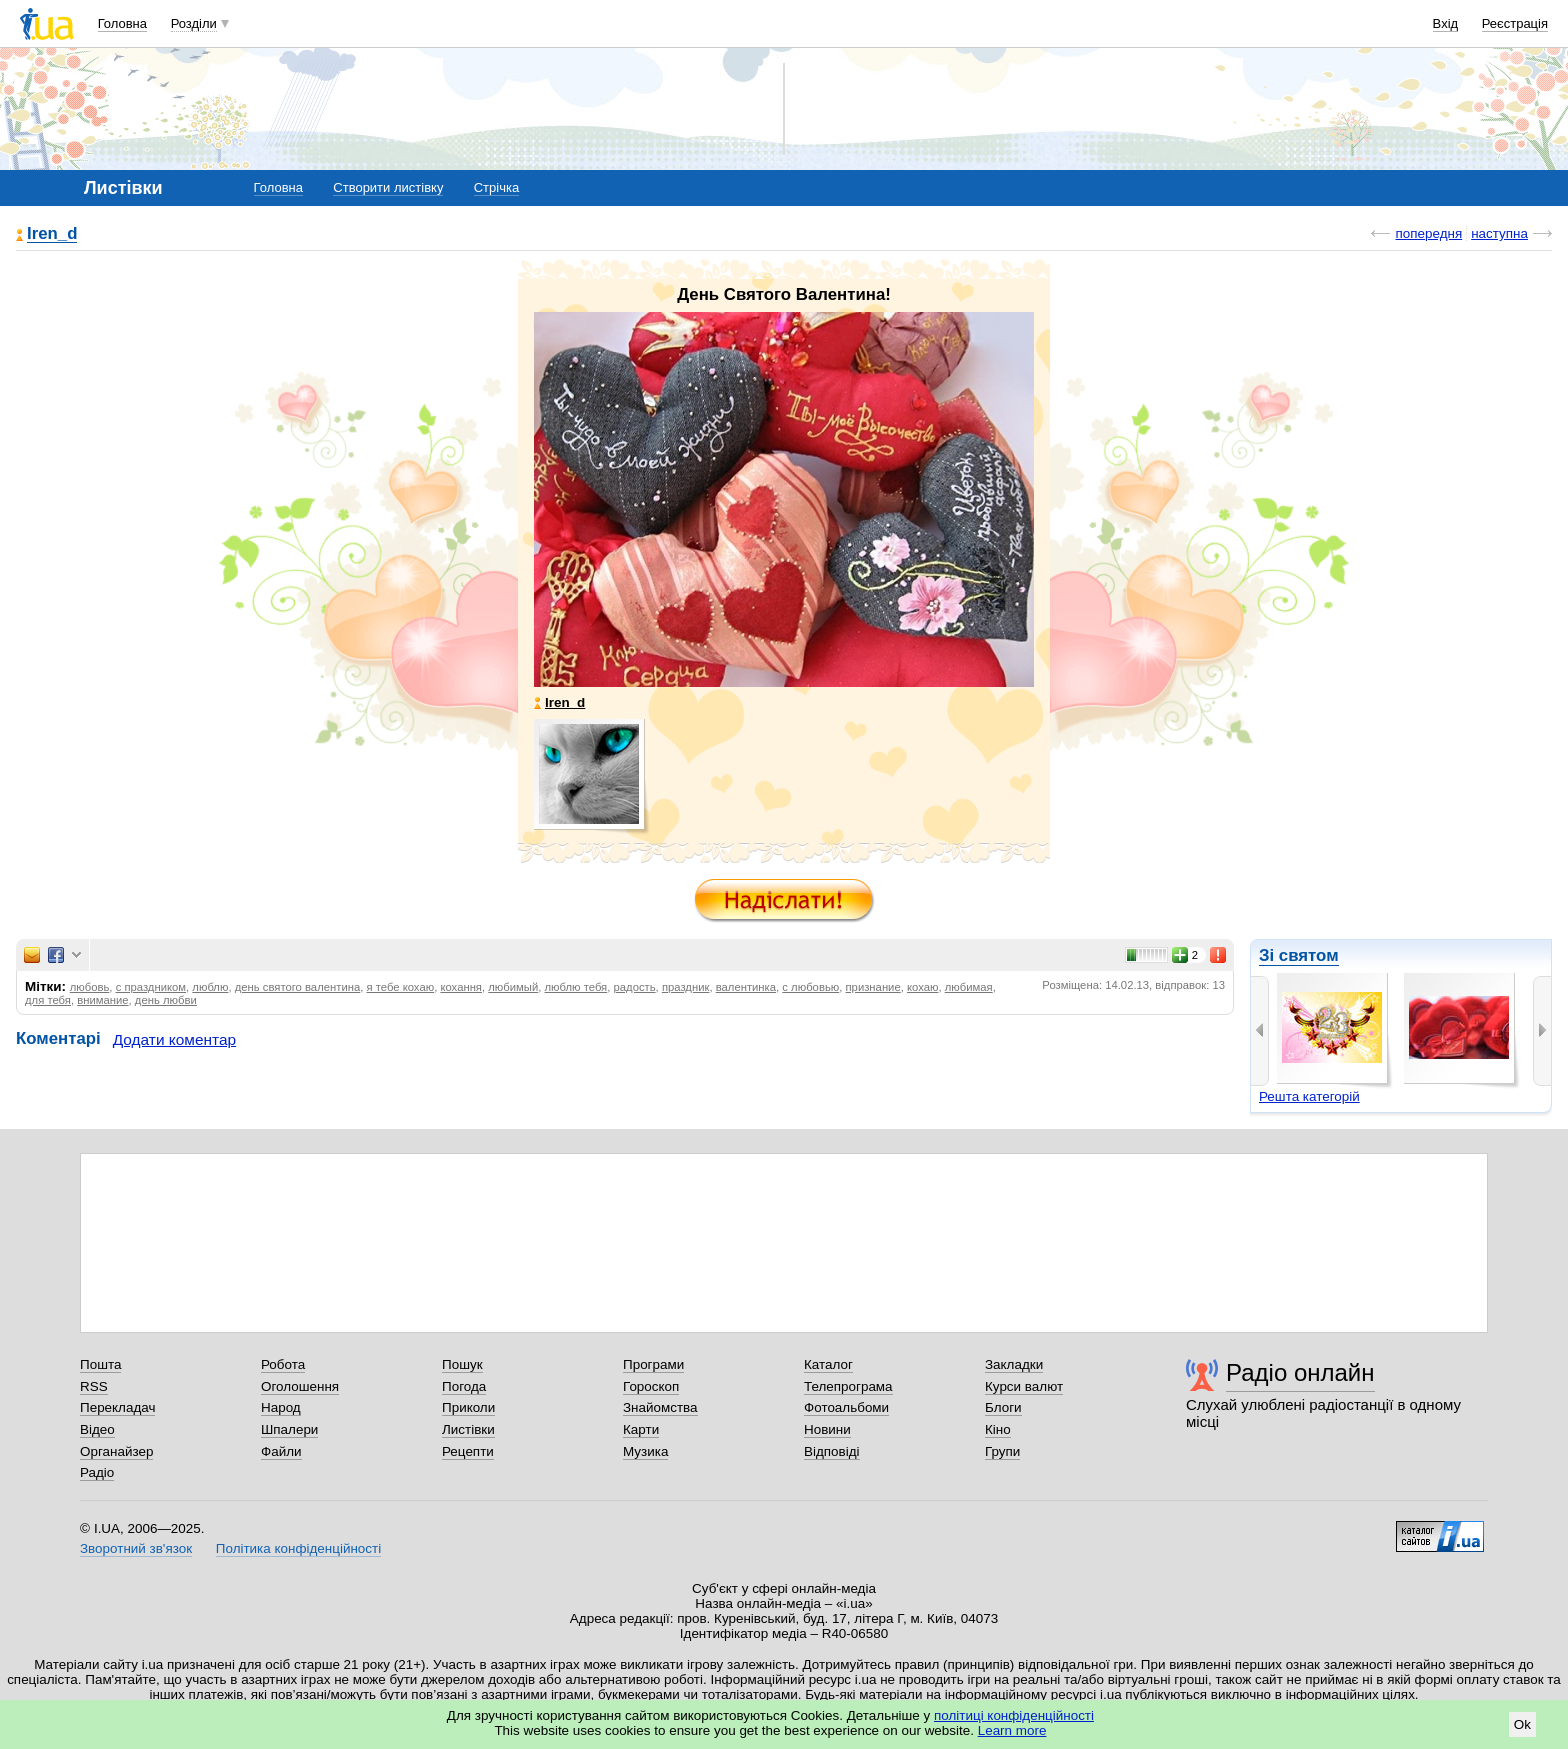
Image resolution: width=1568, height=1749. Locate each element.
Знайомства (660, 1407)
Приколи (468, 1407)
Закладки (1014, 1364)
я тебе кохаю (400, 987)
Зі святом (1299, 955)
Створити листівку (388, 187)
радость (635, 987)
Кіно (998, 1429)
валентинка (746, 987)
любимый (513, 987)
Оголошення (300, 1386)
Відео (97, 1429)
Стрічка (496, 187)
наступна (1499, 233)
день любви (166, 1000)
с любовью (810, 987)
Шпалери (289, 1429)
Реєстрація (1515, 23)
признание (873, 987)
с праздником (151, 987)
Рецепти (468, 1451)
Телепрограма (848, 1386)
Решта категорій (1309, 1096)
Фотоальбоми (846, 1407)
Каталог (828, 1364)
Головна (122, 23)
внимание (102, 1000)
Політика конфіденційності (298, 1548)
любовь (90, 987)
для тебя (48, 1000)
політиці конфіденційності (1014, 1715)
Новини (827, 1429)
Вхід (1446, 23)
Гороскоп (651, 1386)
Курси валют (1024, 1386)
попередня (1428, 233)
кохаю (922, 987)
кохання (461, 987)
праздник (686, 987)
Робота (283, 1364)
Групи (1002, 1451)
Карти (641, 1429)
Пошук (462, 1364)
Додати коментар (174, 1039)
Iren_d (52, 234)
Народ (281, 1407)
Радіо (97, 1472)
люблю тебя (576, 987)
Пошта (100, 1364)
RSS (94, 1386)
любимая (969, 987)
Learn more (1012, 1730)
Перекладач (117, 1407)
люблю (210, 987)
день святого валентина (298, 987)
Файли (281, 1451)
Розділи (194, 23)
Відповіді (832, 1451)
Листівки (468, 1429)
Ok (1522, 1724)
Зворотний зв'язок (136, 1548)
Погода (464, 1386)
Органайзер (116, 1451)
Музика (645, 1451)
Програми (653, 1364)
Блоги (1003, 1407)
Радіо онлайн (1300, 1372)
